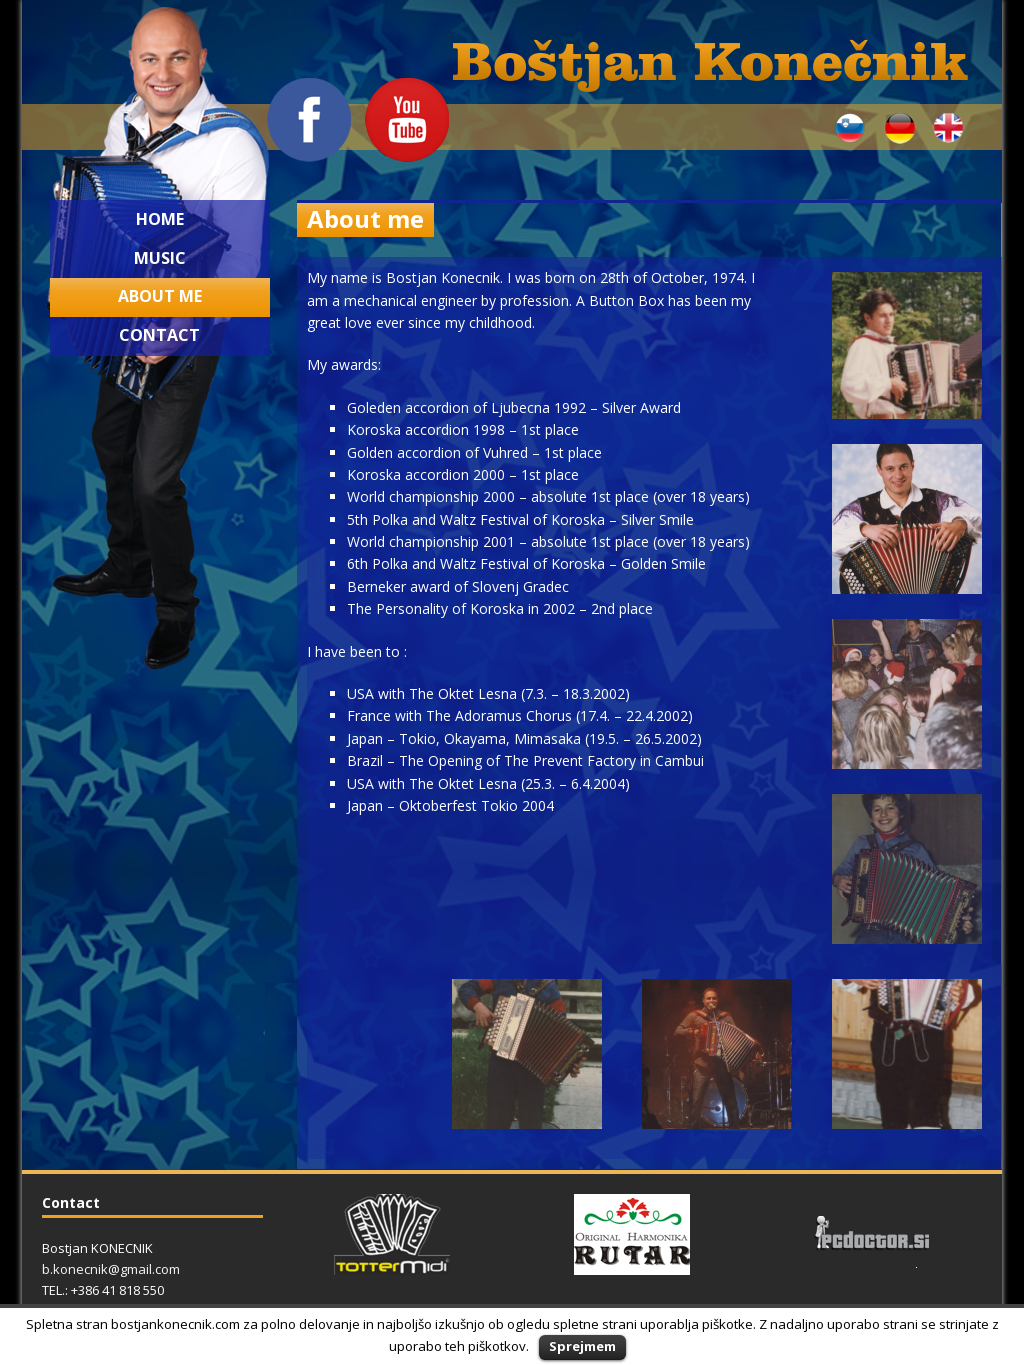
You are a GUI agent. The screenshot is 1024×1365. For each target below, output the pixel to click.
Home (160, 219)
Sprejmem (582, 1346)
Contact (159, 335)
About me (160, 296)
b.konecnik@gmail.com (111, 1269)
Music (160, 258)
